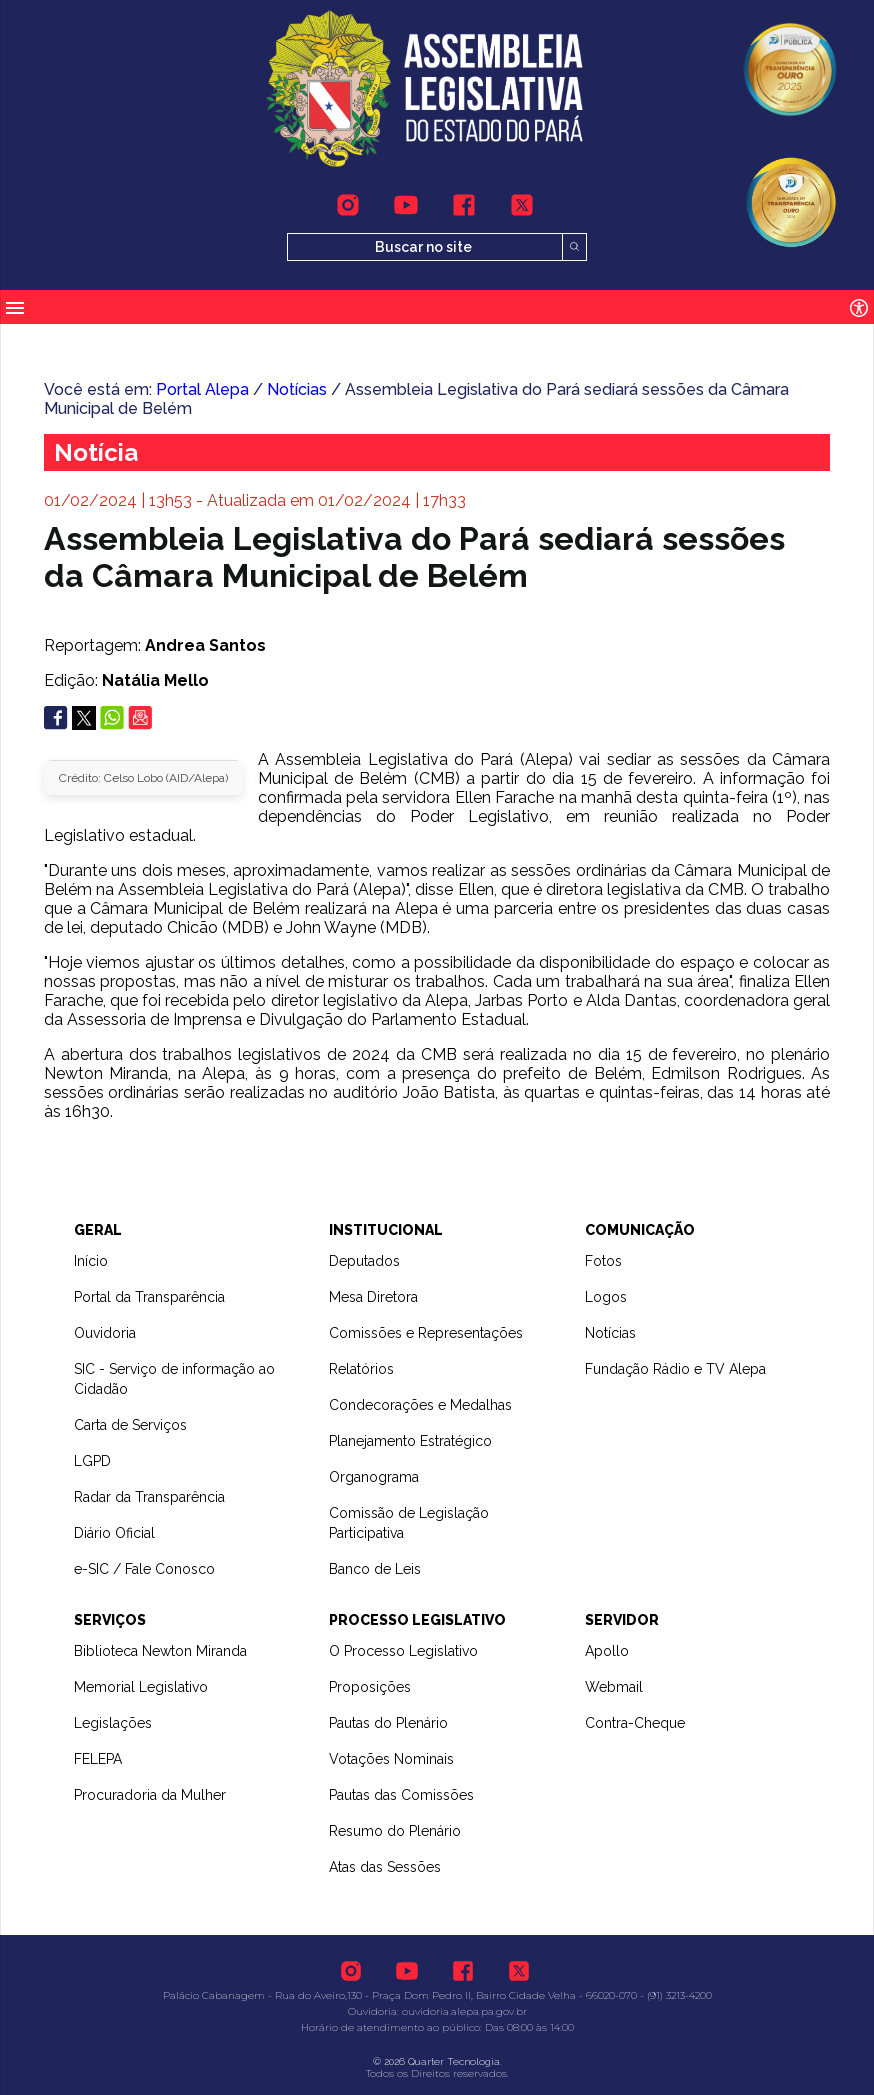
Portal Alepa (202, 389)
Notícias (297, 389)
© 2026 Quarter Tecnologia (436, 2061)
